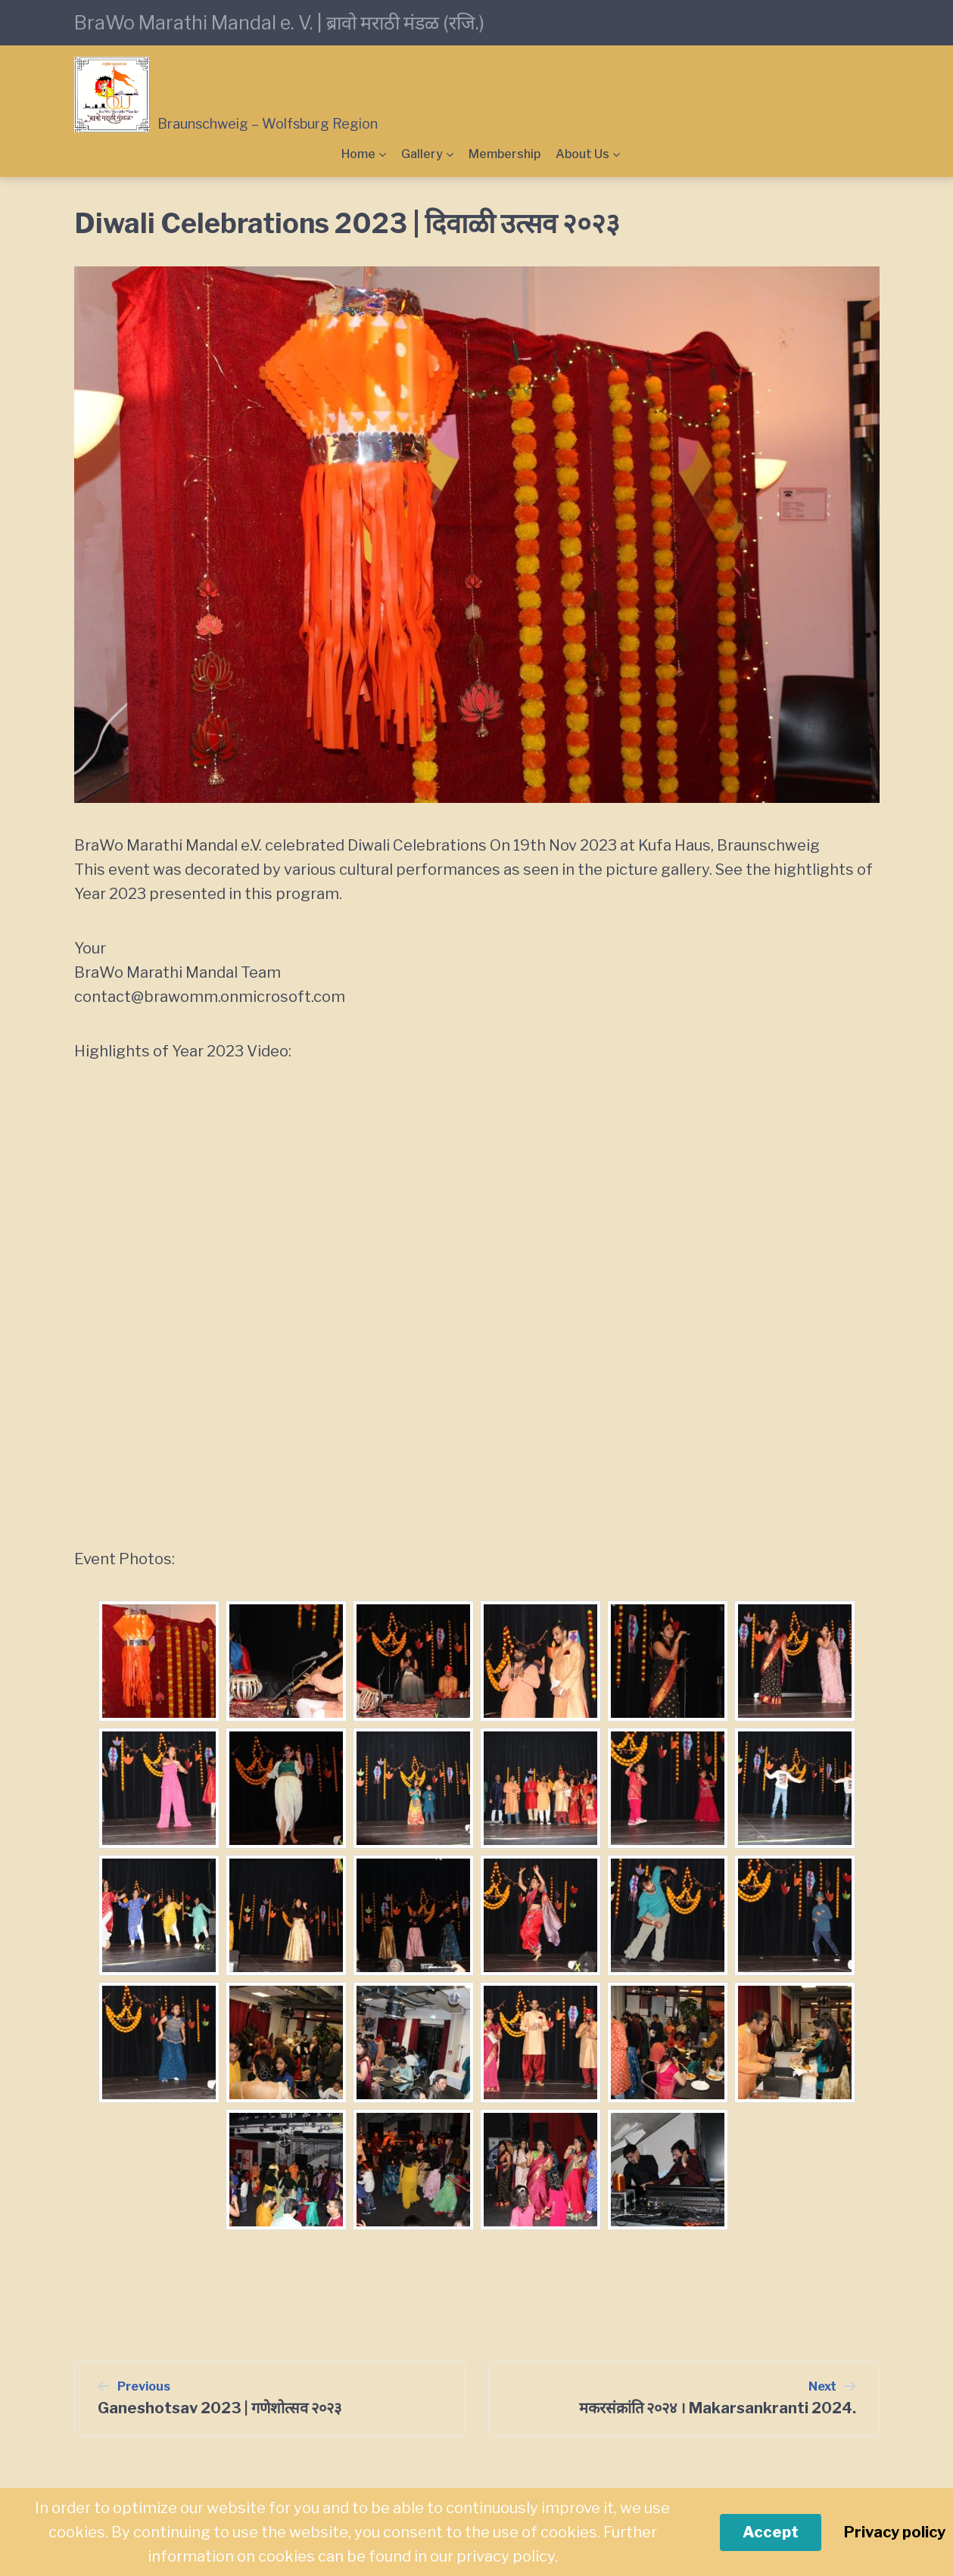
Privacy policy (894, 2532)
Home (358, 154)
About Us (582, 154)
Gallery (422, 154)
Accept (771, 2532)
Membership (504, 154)
